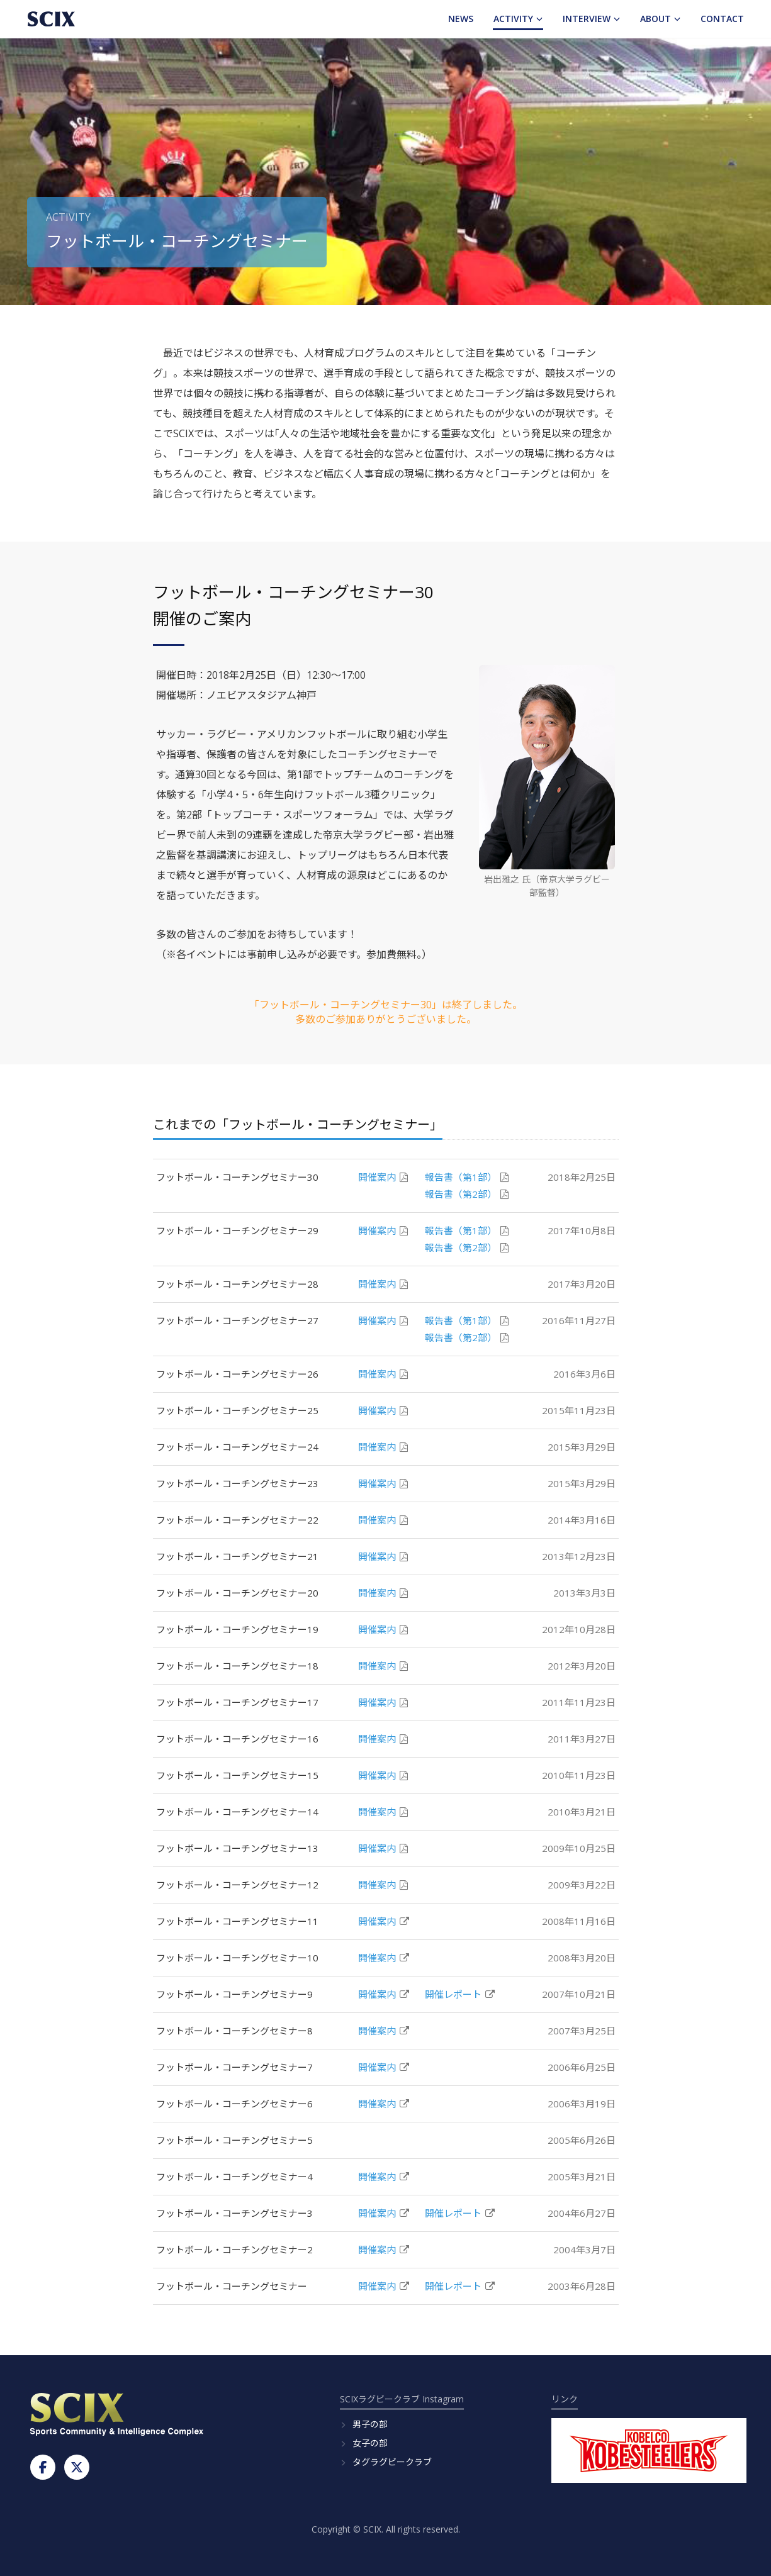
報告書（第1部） (467, 1177)
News (460, 19)
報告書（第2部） (467, 1194)
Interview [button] (591, 19)
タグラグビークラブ (392, 2462)
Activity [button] (518, 19)
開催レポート (460, 1994)
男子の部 (370, 2424)
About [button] (660, 19)
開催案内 (383, 1177)
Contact (722, 19)
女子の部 (370, 2443)
